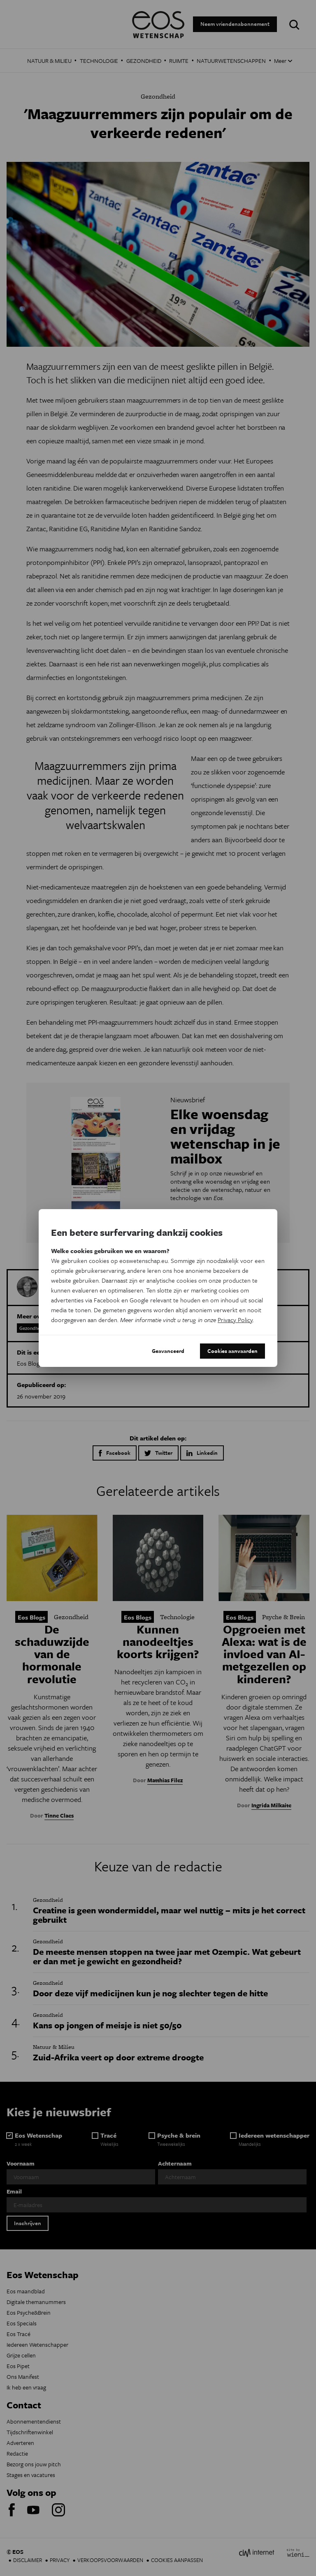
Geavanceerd (168, 1351)
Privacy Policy (235, 1319)
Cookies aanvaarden (232, 1351)
